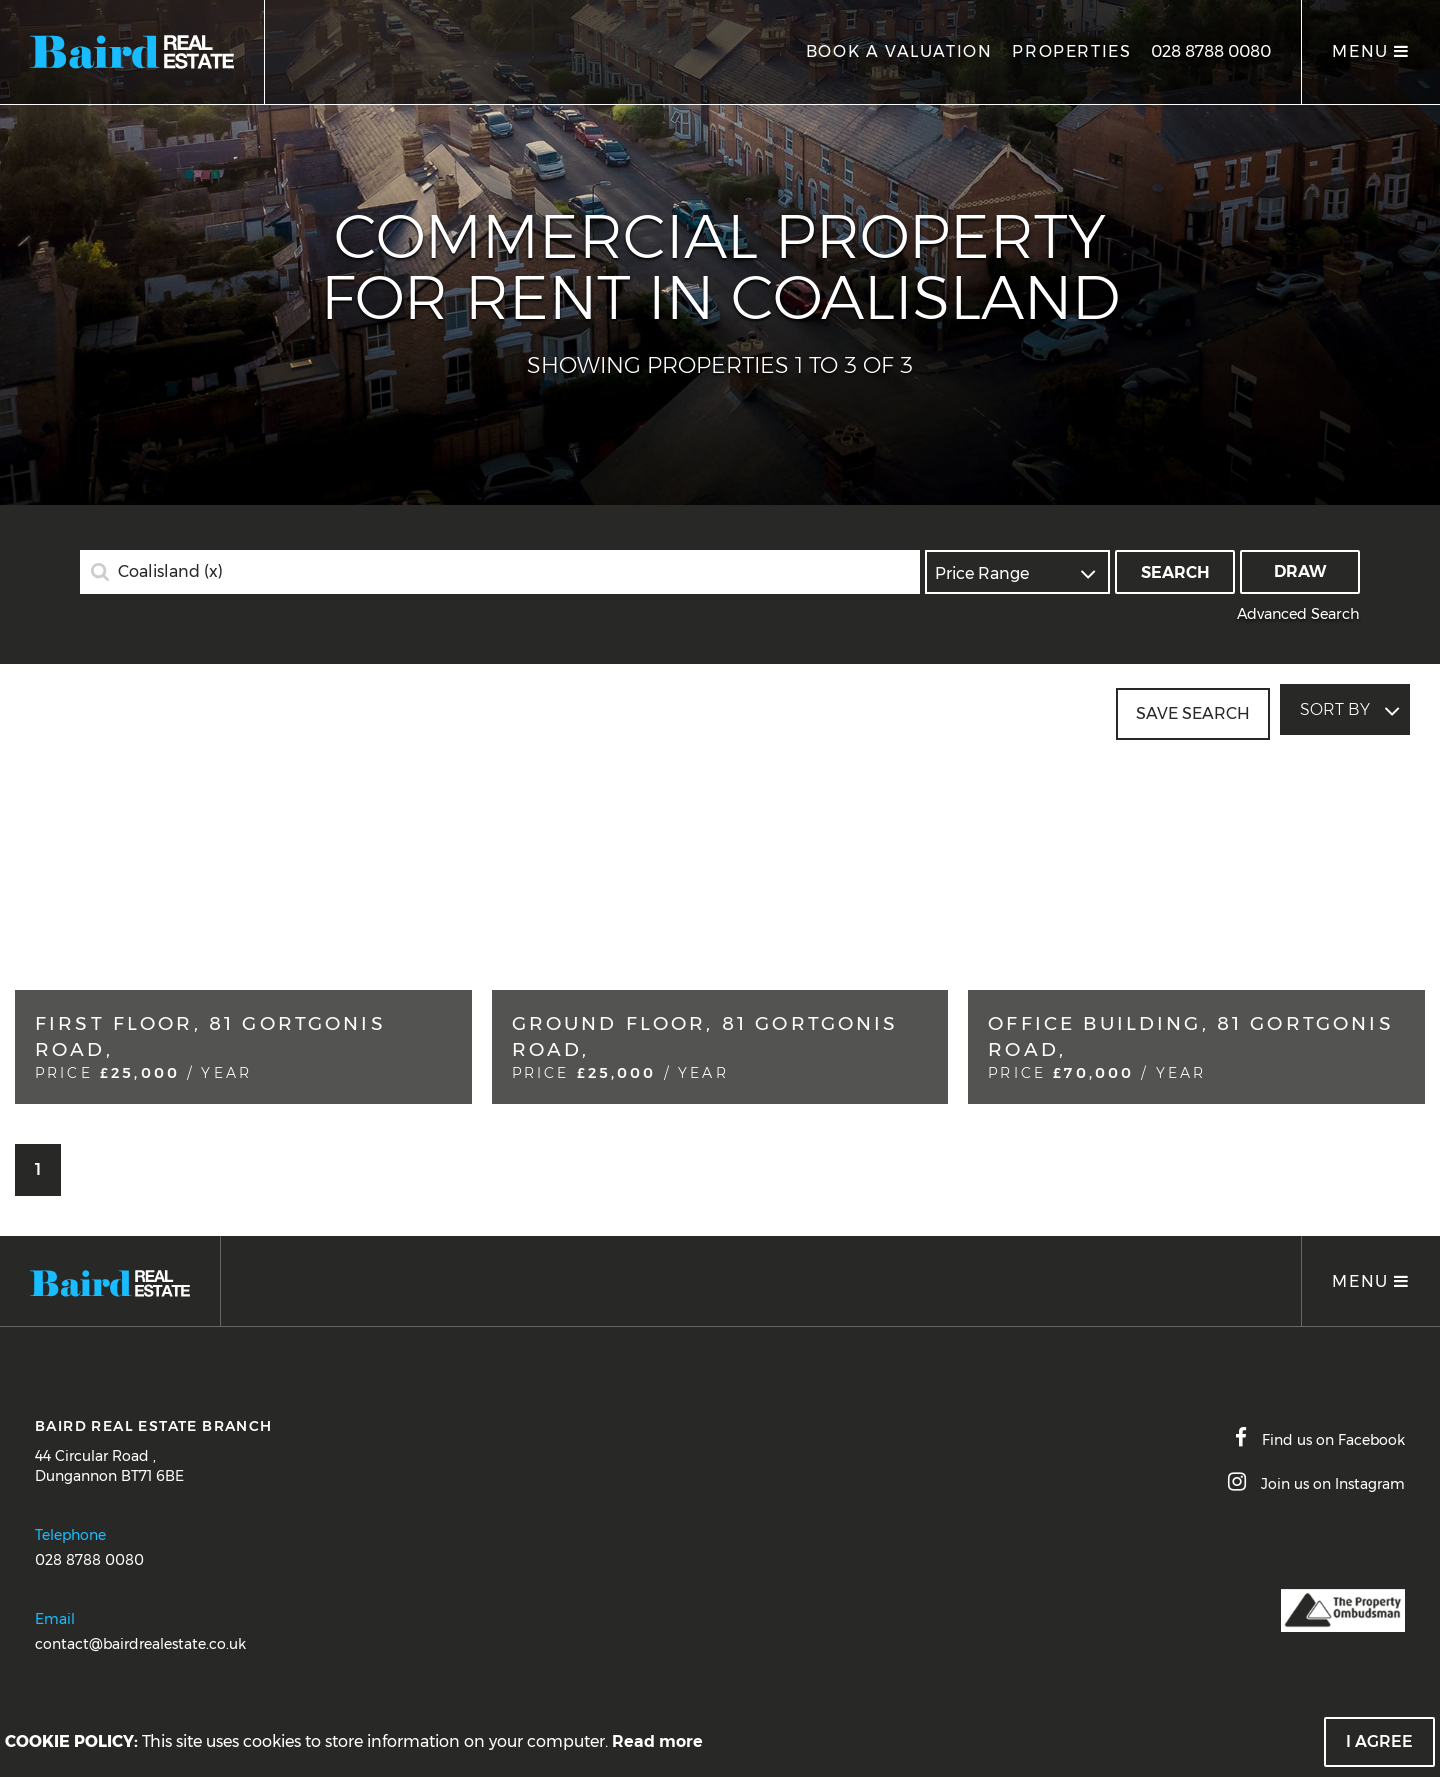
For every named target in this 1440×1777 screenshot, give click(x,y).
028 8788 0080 (1211, 51)
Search (1175, 572)
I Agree (1379, 1741)
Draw (1300, 571)
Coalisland (170, 572)
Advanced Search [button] (1298, 614)
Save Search (1193, 709)
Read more (657, 1741)
